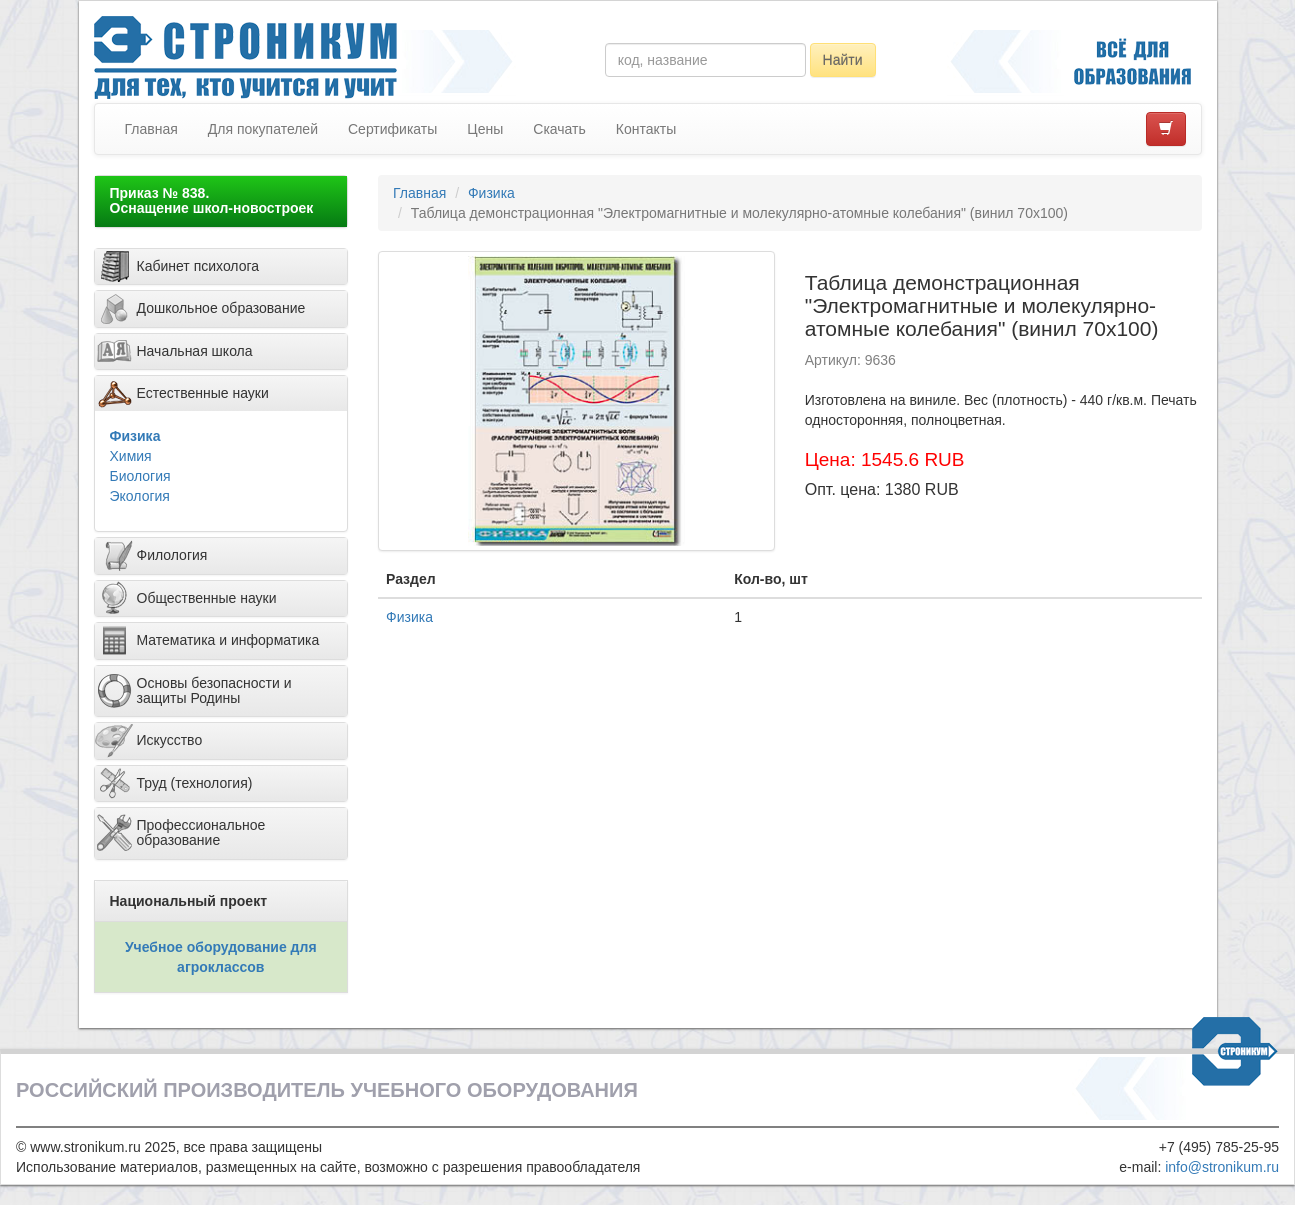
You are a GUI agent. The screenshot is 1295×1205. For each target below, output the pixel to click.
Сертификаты (392, 129)
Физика (135, 436)
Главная (151, 129)
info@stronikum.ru (1222, 1167)
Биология (140, 476)
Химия (131, 456)
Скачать (559, 129)
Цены (485, 129)
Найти (843, 60)
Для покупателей (263, 129)
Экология (140, 496)
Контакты (646, 129)
